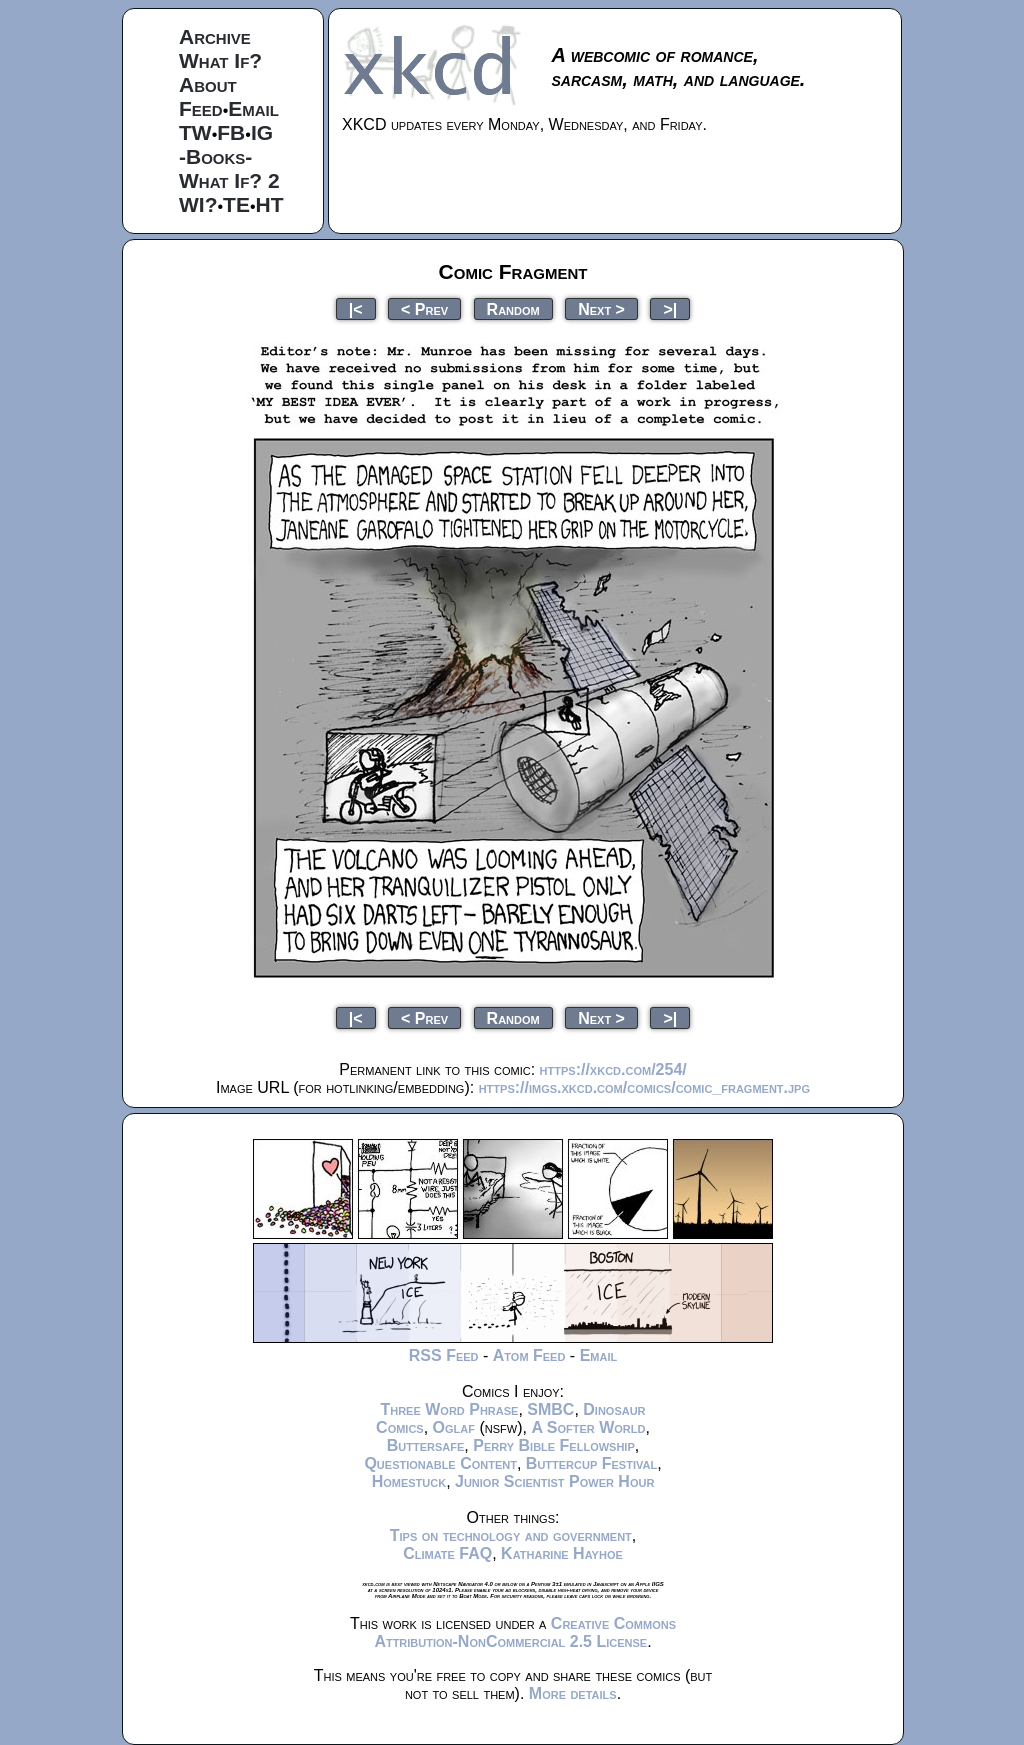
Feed (201, 108)
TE (236, 204)
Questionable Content (440, 1463)
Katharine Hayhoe (562, 1553)
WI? (198, 204)
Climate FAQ (447, 1553)
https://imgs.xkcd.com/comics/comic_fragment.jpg (644, 1087)
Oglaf (454, 1427)
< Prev (424, 308)
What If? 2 (229, 180)
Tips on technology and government (511, 1535)
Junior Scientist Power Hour (554, 1481)
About (208, 84)
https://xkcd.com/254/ (613, 1069)
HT (270, 204)
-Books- (215, 156)
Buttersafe (426, 1445)
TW (195, 132)
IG (262, 132)
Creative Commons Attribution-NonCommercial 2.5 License (525, 1632)
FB (231, 132)
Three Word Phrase (449, 1409)
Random (513, 308)
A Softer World (588, 1427)
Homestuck (409, 1481)
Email (253, 108)
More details (573, 1693)
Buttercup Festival (591, 1463)
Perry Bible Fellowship (554, 1445)
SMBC (550, 1409)
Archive (215, 36)
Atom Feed (529, 1355)
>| (670, 308)
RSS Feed (444, 1355)
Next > (601, 308)
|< (356, 308)
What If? (220, 60)
